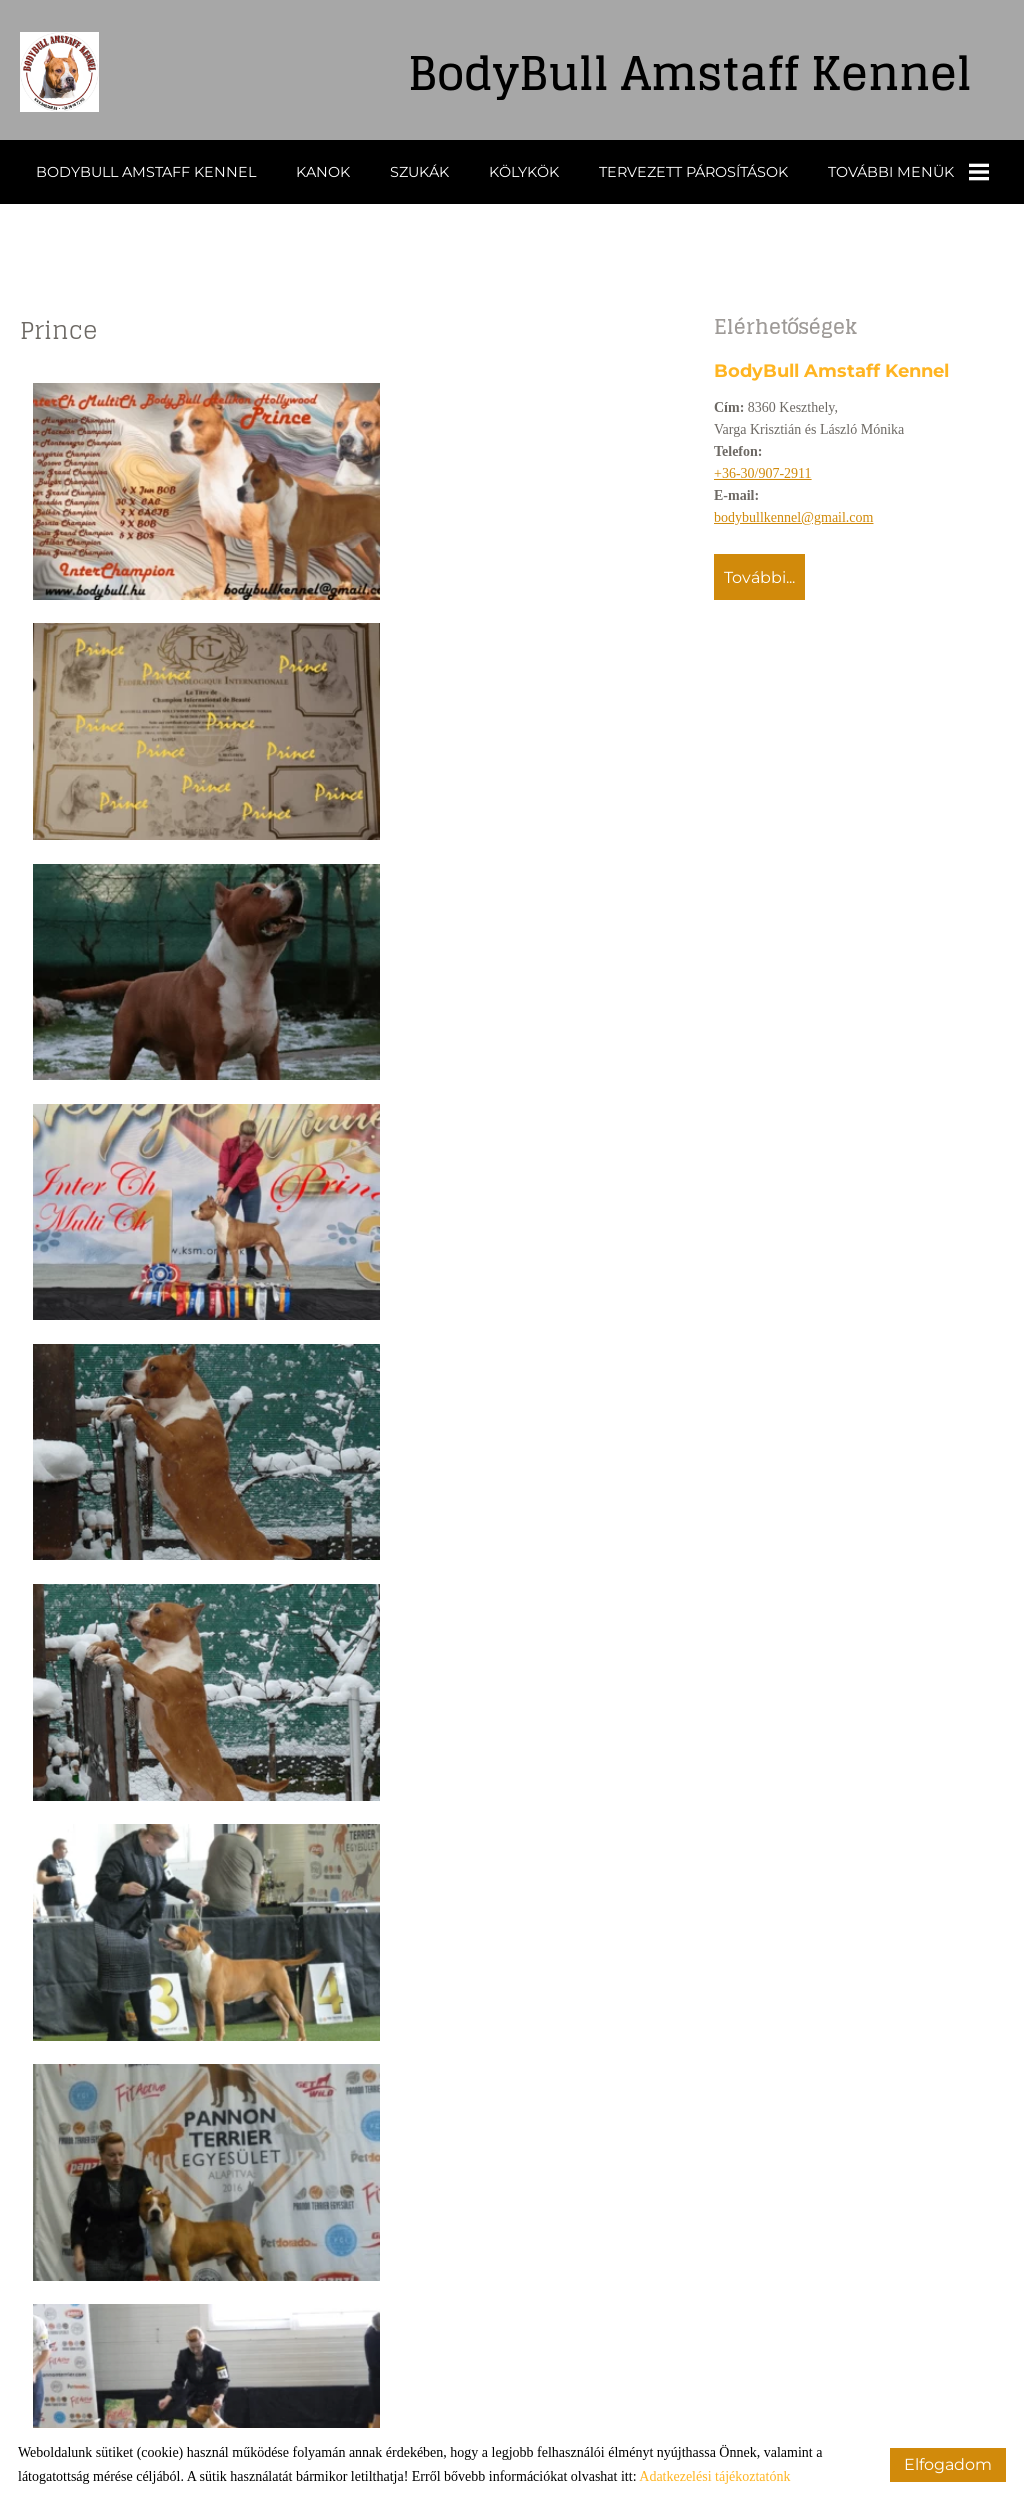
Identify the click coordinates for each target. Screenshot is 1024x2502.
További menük (908, 171)
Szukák (419, 171)
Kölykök (524, 171)
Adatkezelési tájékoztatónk (714, 2476)
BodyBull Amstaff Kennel (146, 171)
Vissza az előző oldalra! (152, 2364)
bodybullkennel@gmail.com (793, 516)
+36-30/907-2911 (763, 472)
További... (759, 576)
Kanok (323, 171)
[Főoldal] (70, 75)
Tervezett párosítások (693, 171)
